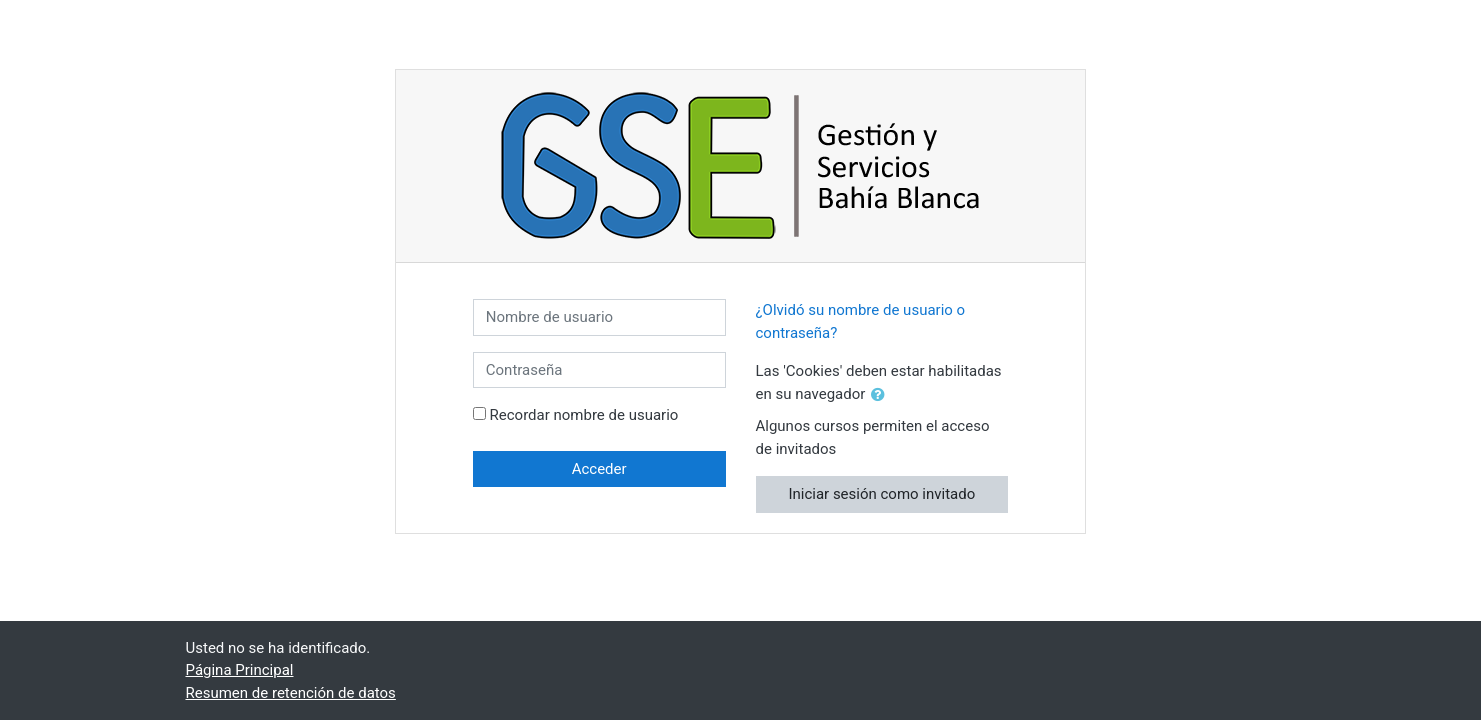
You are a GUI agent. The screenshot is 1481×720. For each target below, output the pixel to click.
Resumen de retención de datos (291, 693)
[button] (882, 395)
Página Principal (240, 670)
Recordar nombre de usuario (584, 415)
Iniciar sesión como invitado (881, 494)
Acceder (599, 469)
